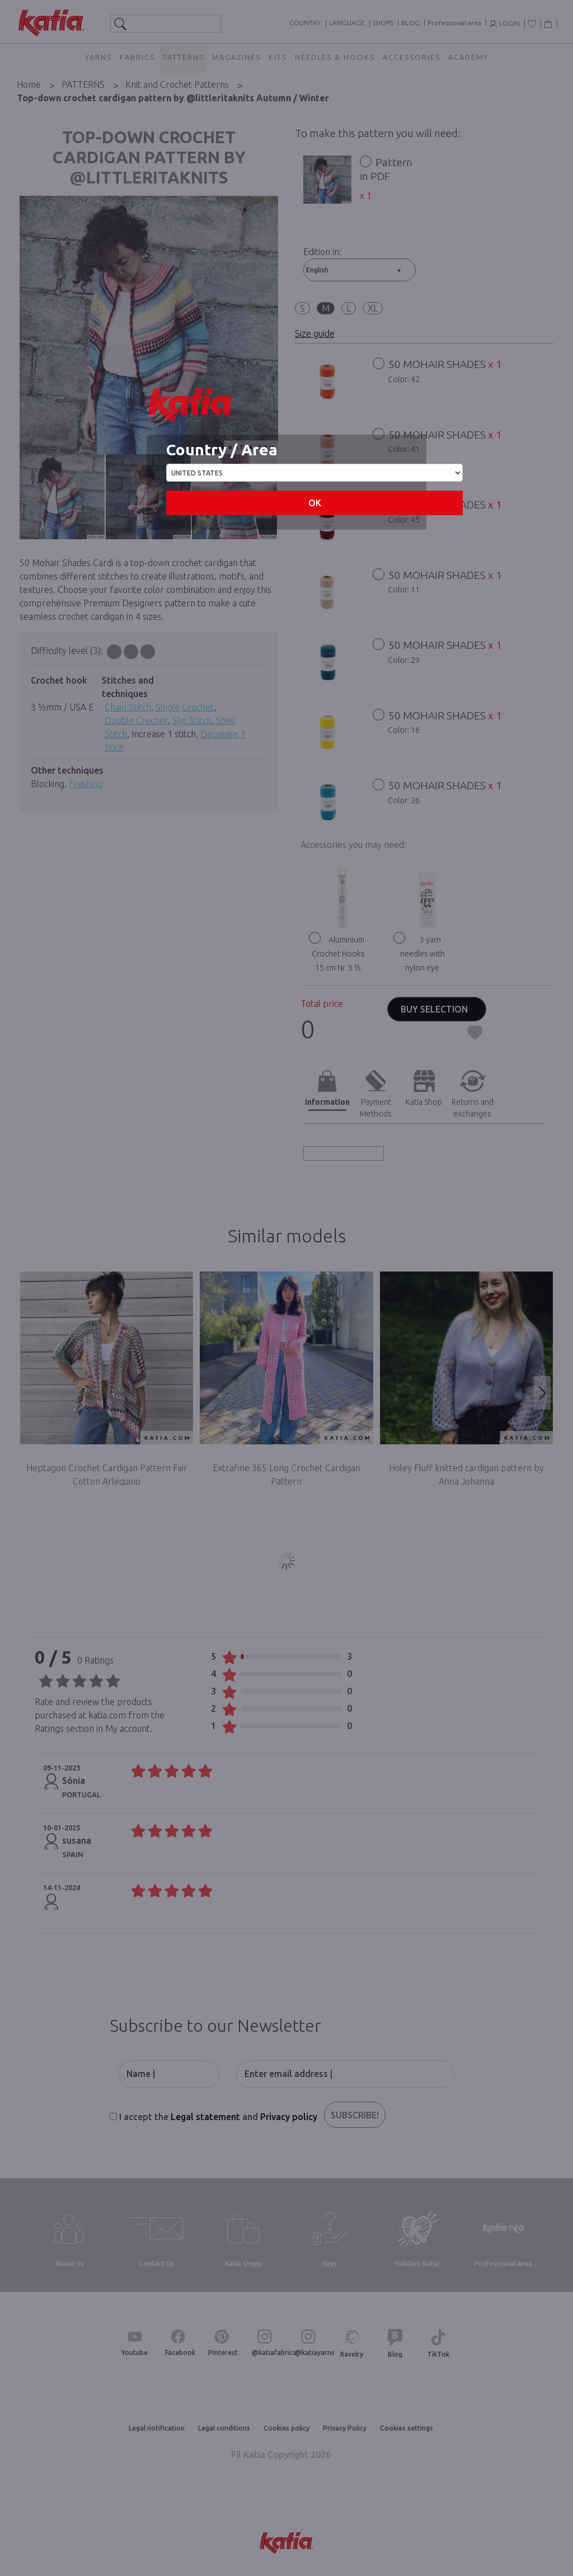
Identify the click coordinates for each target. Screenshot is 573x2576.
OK (314, 503)
